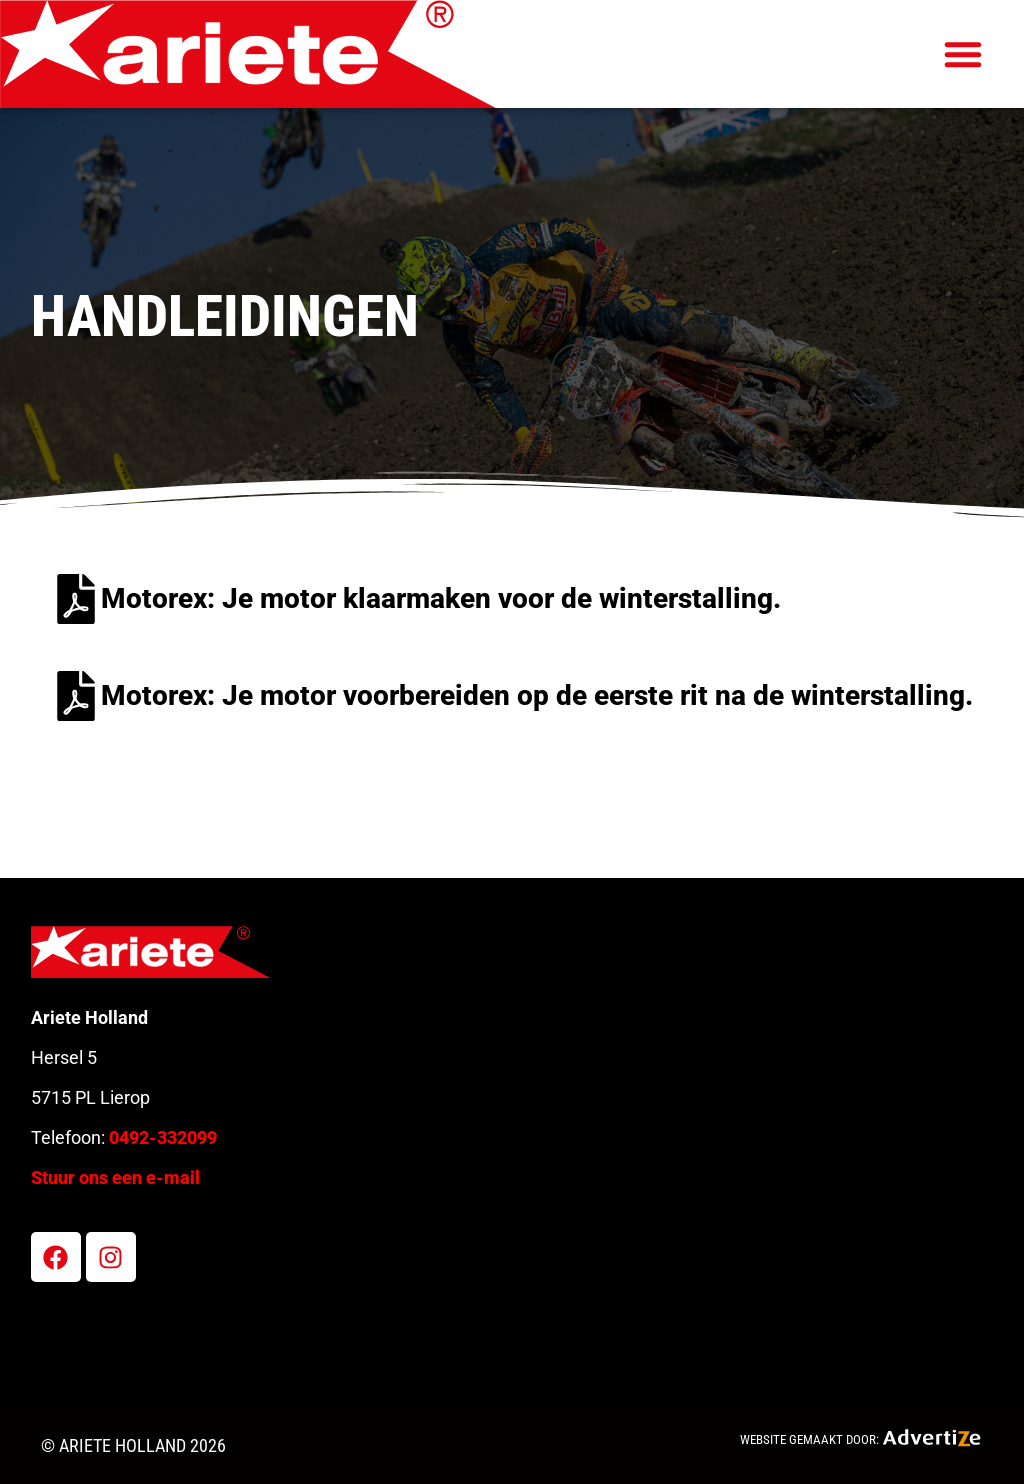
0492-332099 (163, 1137)
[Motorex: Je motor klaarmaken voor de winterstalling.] (76, 599)
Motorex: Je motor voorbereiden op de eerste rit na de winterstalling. (537, 695)
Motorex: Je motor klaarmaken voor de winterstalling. (441, 598)
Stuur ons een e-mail (115, 1177)
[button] (963, 54)
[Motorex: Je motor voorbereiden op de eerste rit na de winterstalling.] (76, 696)
